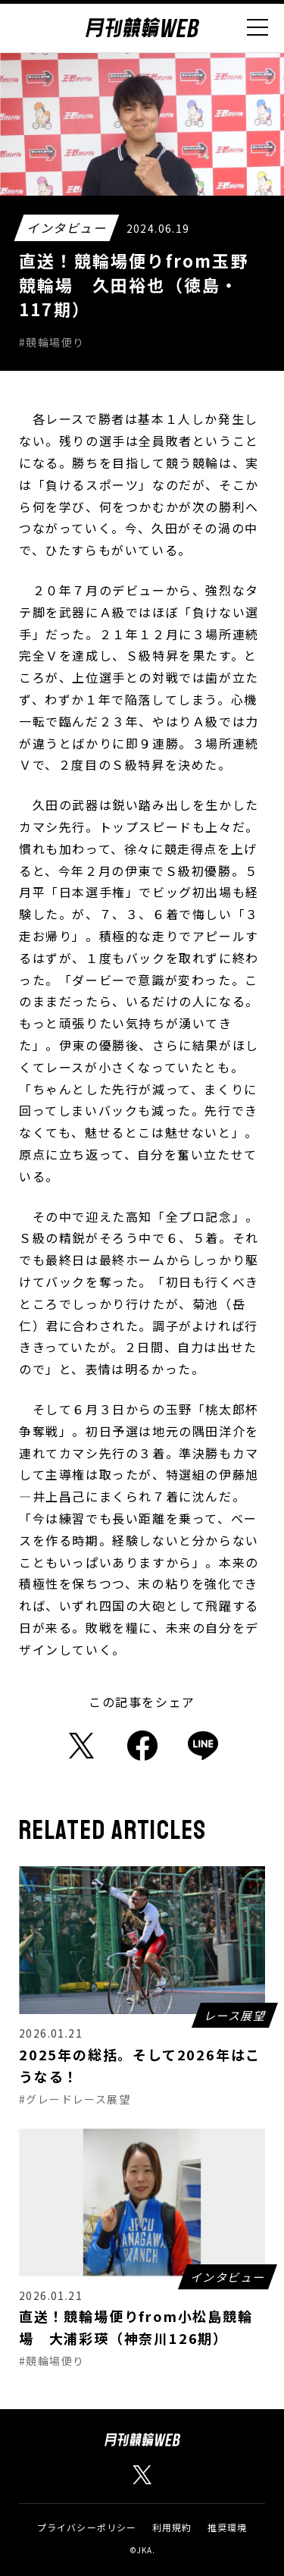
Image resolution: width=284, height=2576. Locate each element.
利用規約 (172, 2527)
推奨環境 (228, 2527)
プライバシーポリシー (87, 2527)
